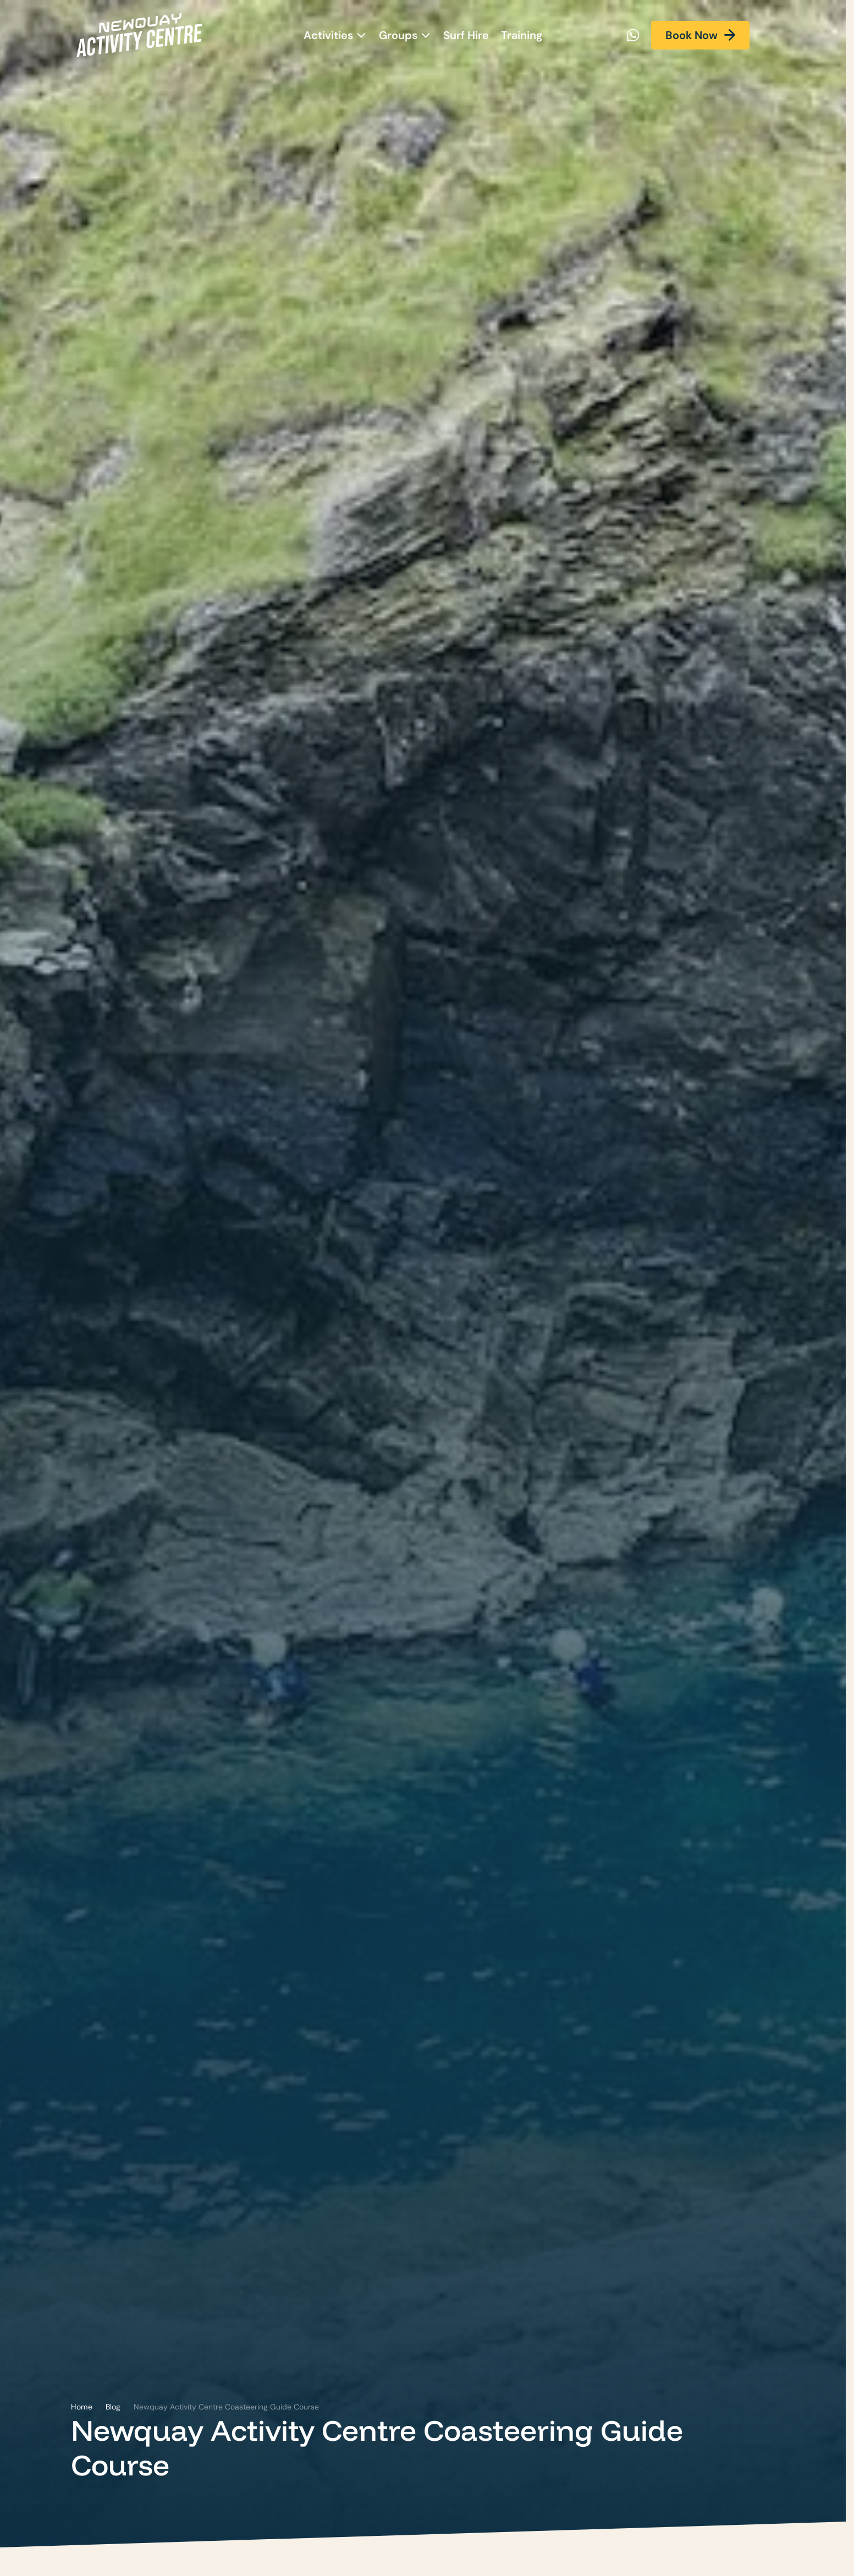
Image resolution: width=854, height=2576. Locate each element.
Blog (113, 2407)
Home (81, 2407)
